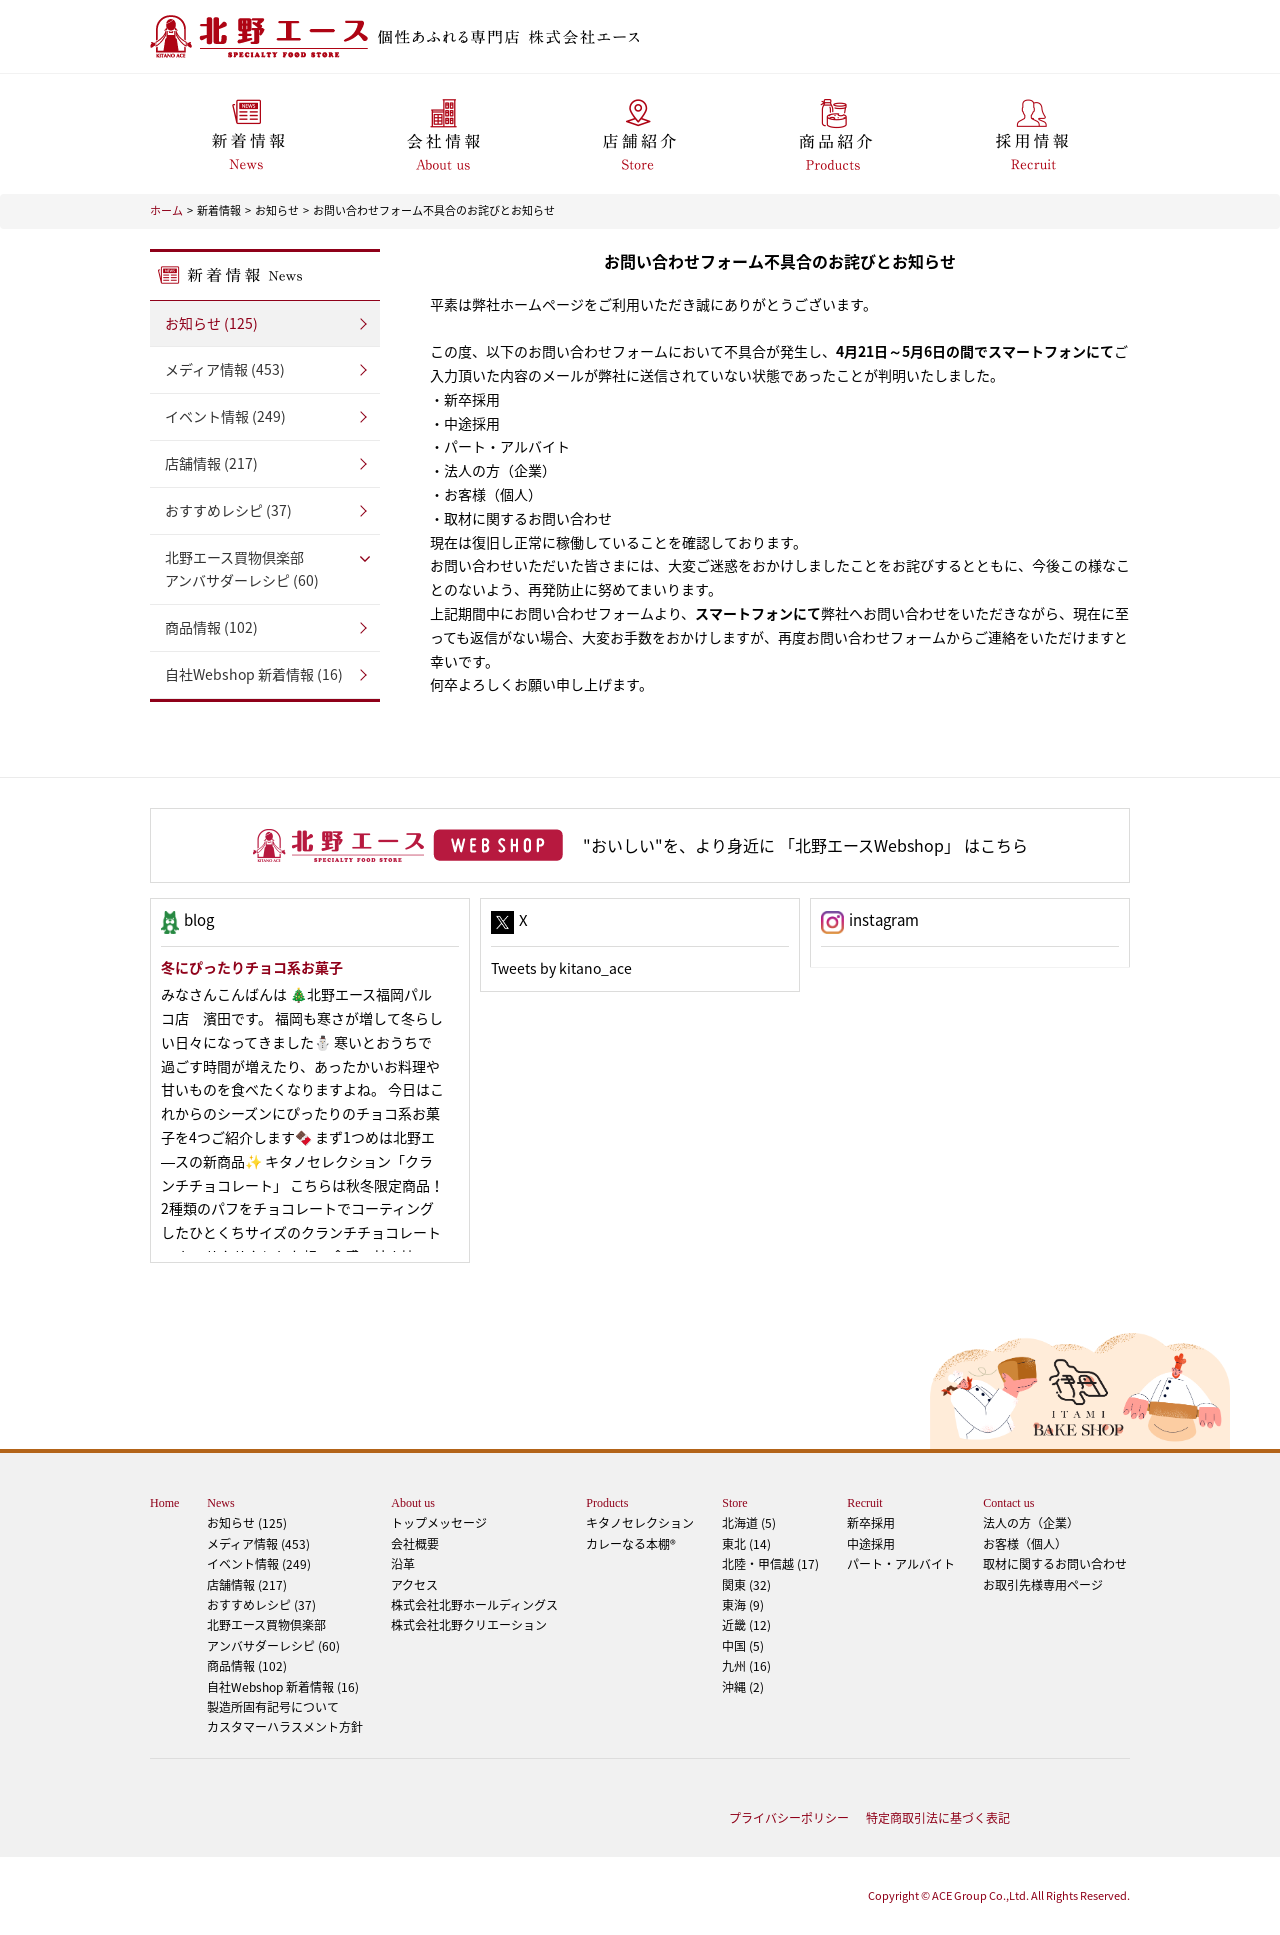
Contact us (1008, 1503)
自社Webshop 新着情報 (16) (254, 674)
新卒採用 (871, 1523)
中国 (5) (743, 1646)
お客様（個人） (1025, 1544)
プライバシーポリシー (789, 1818)
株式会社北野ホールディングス (474, 1605)
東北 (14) (746, 1544)
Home (164, 1503)
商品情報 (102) (211, 627)
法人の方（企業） (1031, 1523)
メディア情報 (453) (225, 369)
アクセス (414, 1585)
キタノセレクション (640, 1523)
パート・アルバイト (901, 1564)
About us (413, 1503)
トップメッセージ (439, 1523)
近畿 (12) (746, 1625)
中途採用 (871, 1544)
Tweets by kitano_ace (561, 968)
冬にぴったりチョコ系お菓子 (252, 967)
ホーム (166, 210)
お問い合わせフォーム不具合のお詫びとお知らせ (434, 210)
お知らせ (277, 210)
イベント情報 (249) (225, 416)
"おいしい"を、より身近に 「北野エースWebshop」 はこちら (805, 845)
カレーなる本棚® (631, 1544)
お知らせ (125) (211, 323)
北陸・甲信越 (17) (770, 1564)
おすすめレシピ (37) (228, 510)
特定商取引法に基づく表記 (938, 1818)
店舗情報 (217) (211, 463)
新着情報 (219, 210)
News (220, 1503)
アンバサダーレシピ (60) (265, 568)
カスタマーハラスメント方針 (285, 1727)
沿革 (403, 1564)
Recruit (864, 1503)
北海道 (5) (749, 1523)
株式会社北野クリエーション (469, 1625)
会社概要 (415, 1544)
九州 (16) (746, 1666)
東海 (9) (743, 1605)
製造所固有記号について (273, 1707)
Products (607, 1503)
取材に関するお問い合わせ (1055, 1564)
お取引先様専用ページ (1043, 1585)
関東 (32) (746, 1585)
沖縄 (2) (743, 1687)
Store (734, 1503)
